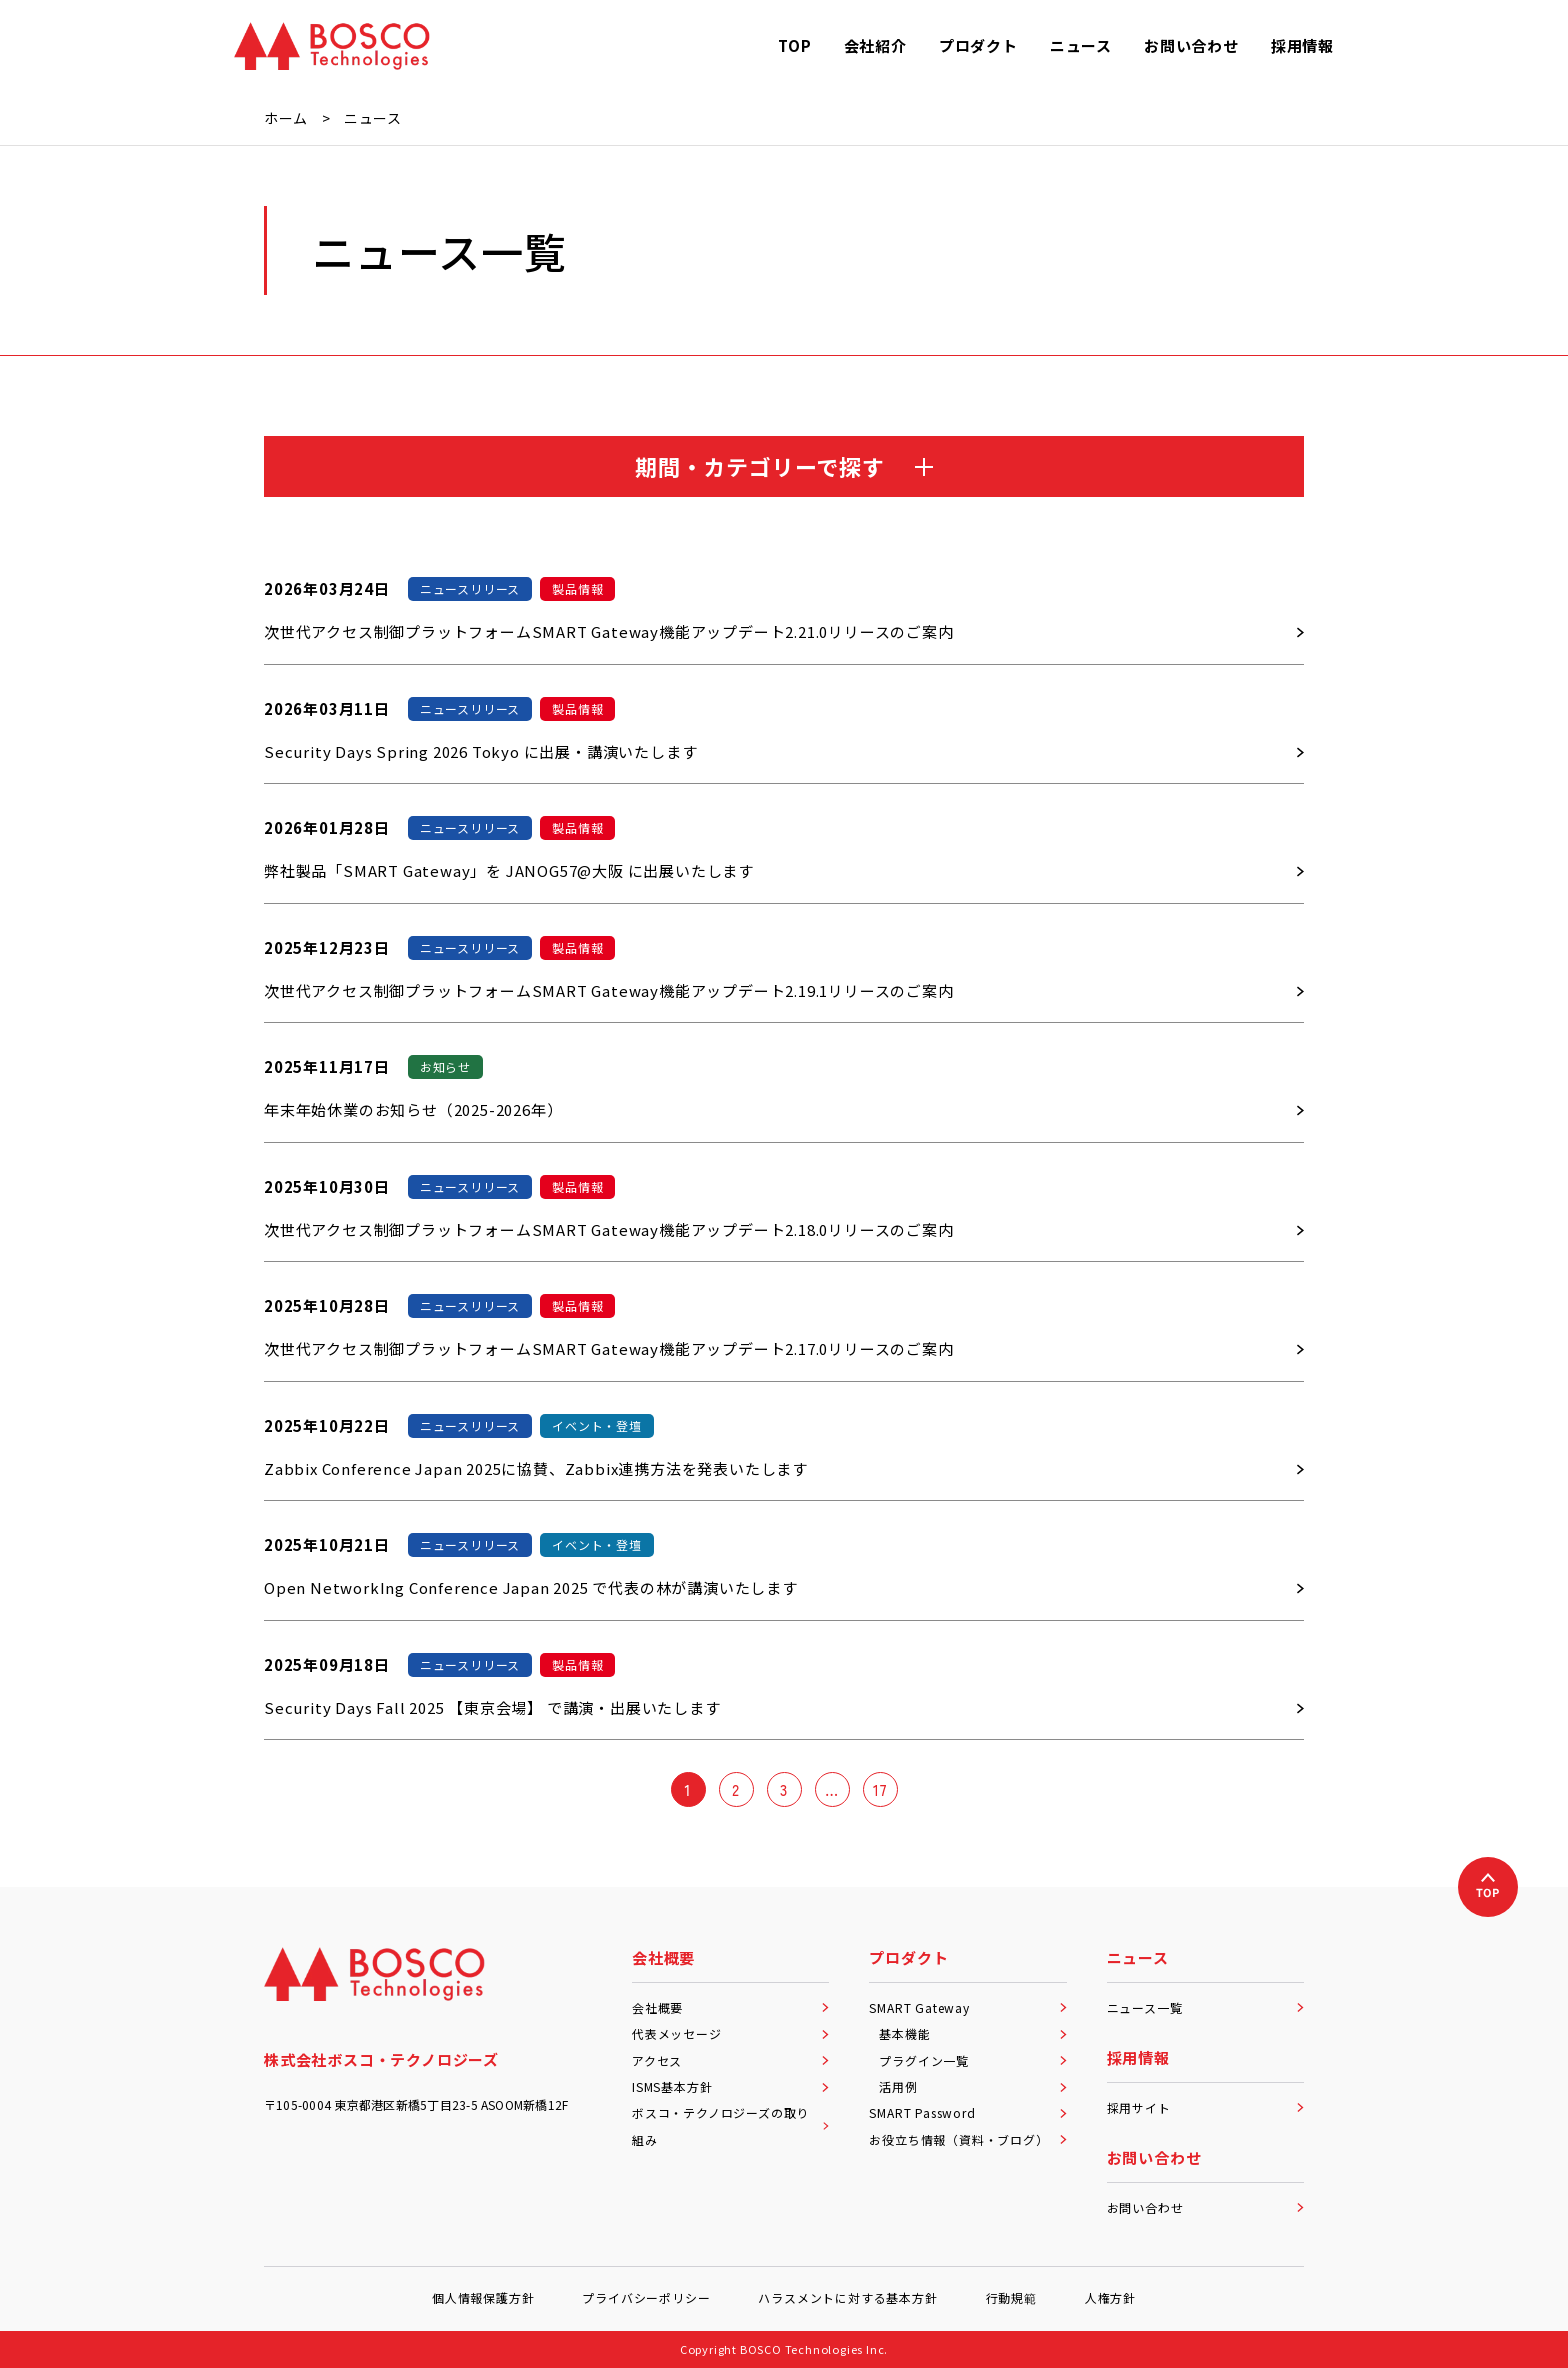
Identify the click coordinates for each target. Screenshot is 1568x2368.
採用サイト (1205, 2107)
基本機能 (972, 2033)
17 (880, 1789)
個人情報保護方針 (483, 2297)
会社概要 (730, 2007)
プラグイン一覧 (972, 2060)
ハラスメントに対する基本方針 (847, 2297)
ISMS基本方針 (730, 2086)
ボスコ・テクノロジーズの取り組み (730, 2125)
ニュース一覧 (1205, 2007)
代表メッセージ (730, 2033)
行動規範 (1011, 2297)
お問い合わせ (1205, 2207)
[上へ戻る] (1488, 1887)
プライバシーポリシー (646, 2297)
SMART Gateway (967, 2007)
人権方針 (1110, 2297)
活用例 (972, 2086)
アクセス (730, 2060)
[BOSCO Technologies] (332, 46)
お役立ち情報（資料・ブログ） (967, 2139)
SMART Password (967, 2112)
